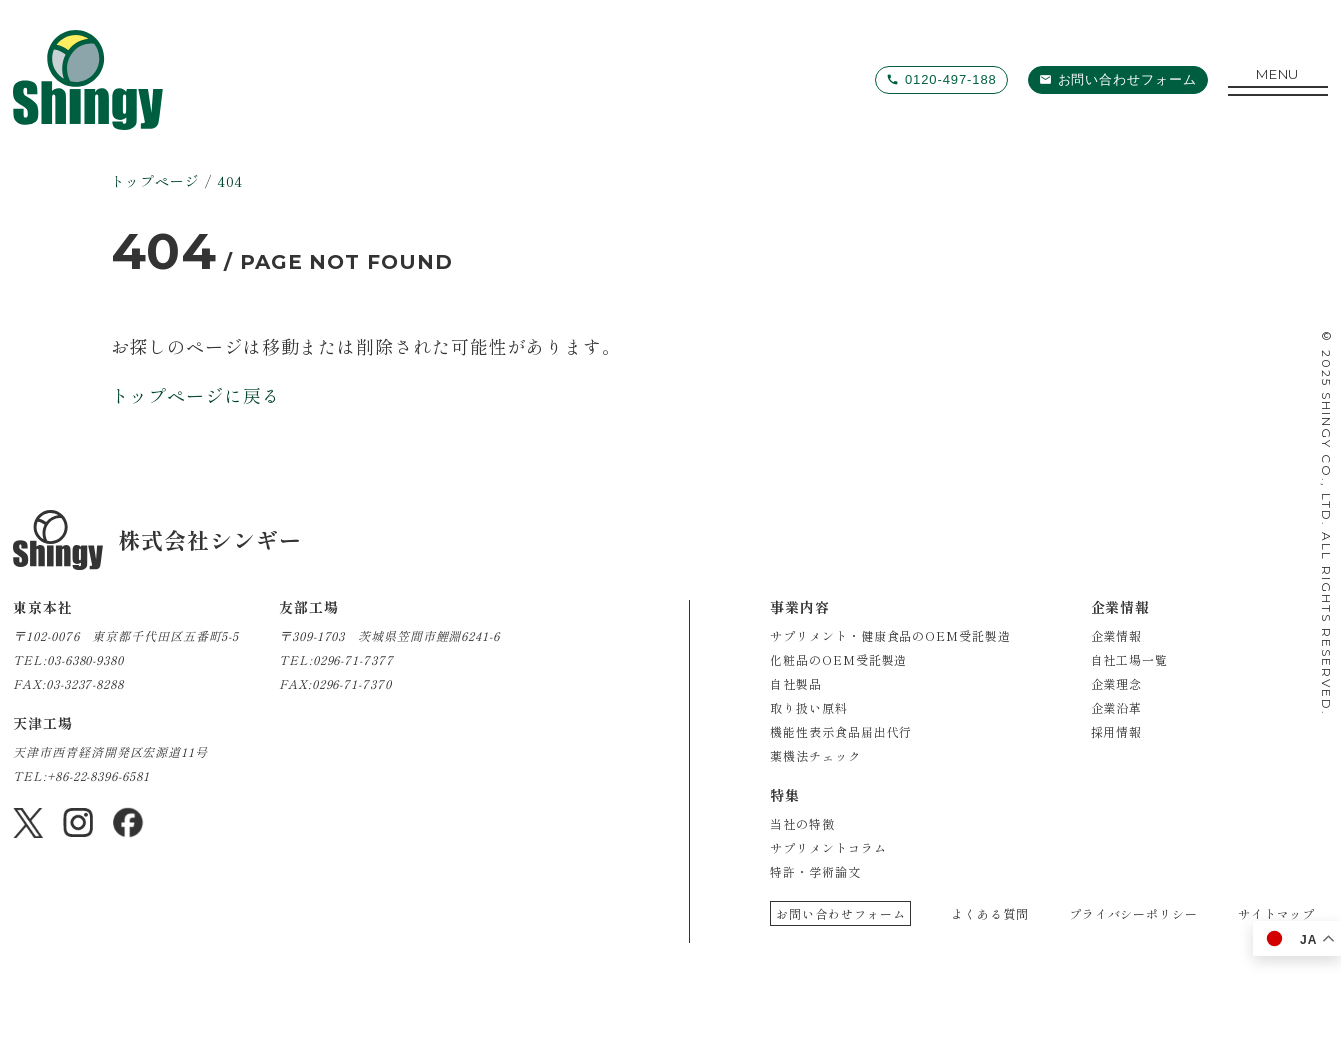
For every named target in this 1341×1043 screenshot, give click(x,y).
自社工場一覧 (1129, 659)
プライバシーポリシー (1133, 913)
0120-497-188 (951, 79)
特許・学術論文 (815, 871)
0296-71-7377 (353, 659)
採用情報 (1117, 731)
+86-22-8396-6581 (98, 775)
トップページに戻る (196, 395)
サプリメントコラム (828, 847)
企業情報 (1117, 635)
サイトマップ (1276, 913)
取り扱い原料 (808, 707)
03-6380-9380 (85, 659)
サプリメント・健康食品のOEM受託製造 (890, 635)
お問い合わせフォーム (1127, 79)
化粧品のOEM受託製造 (838, 659)
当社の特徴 (802, 823)
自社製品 (796, 683)
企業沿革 (1117, 707)
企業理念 (1117, 683)
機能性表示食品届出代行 (841, 731)
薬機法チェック (815, 755)
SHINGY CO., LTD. (1326, 459)
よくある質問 (989, 913)
